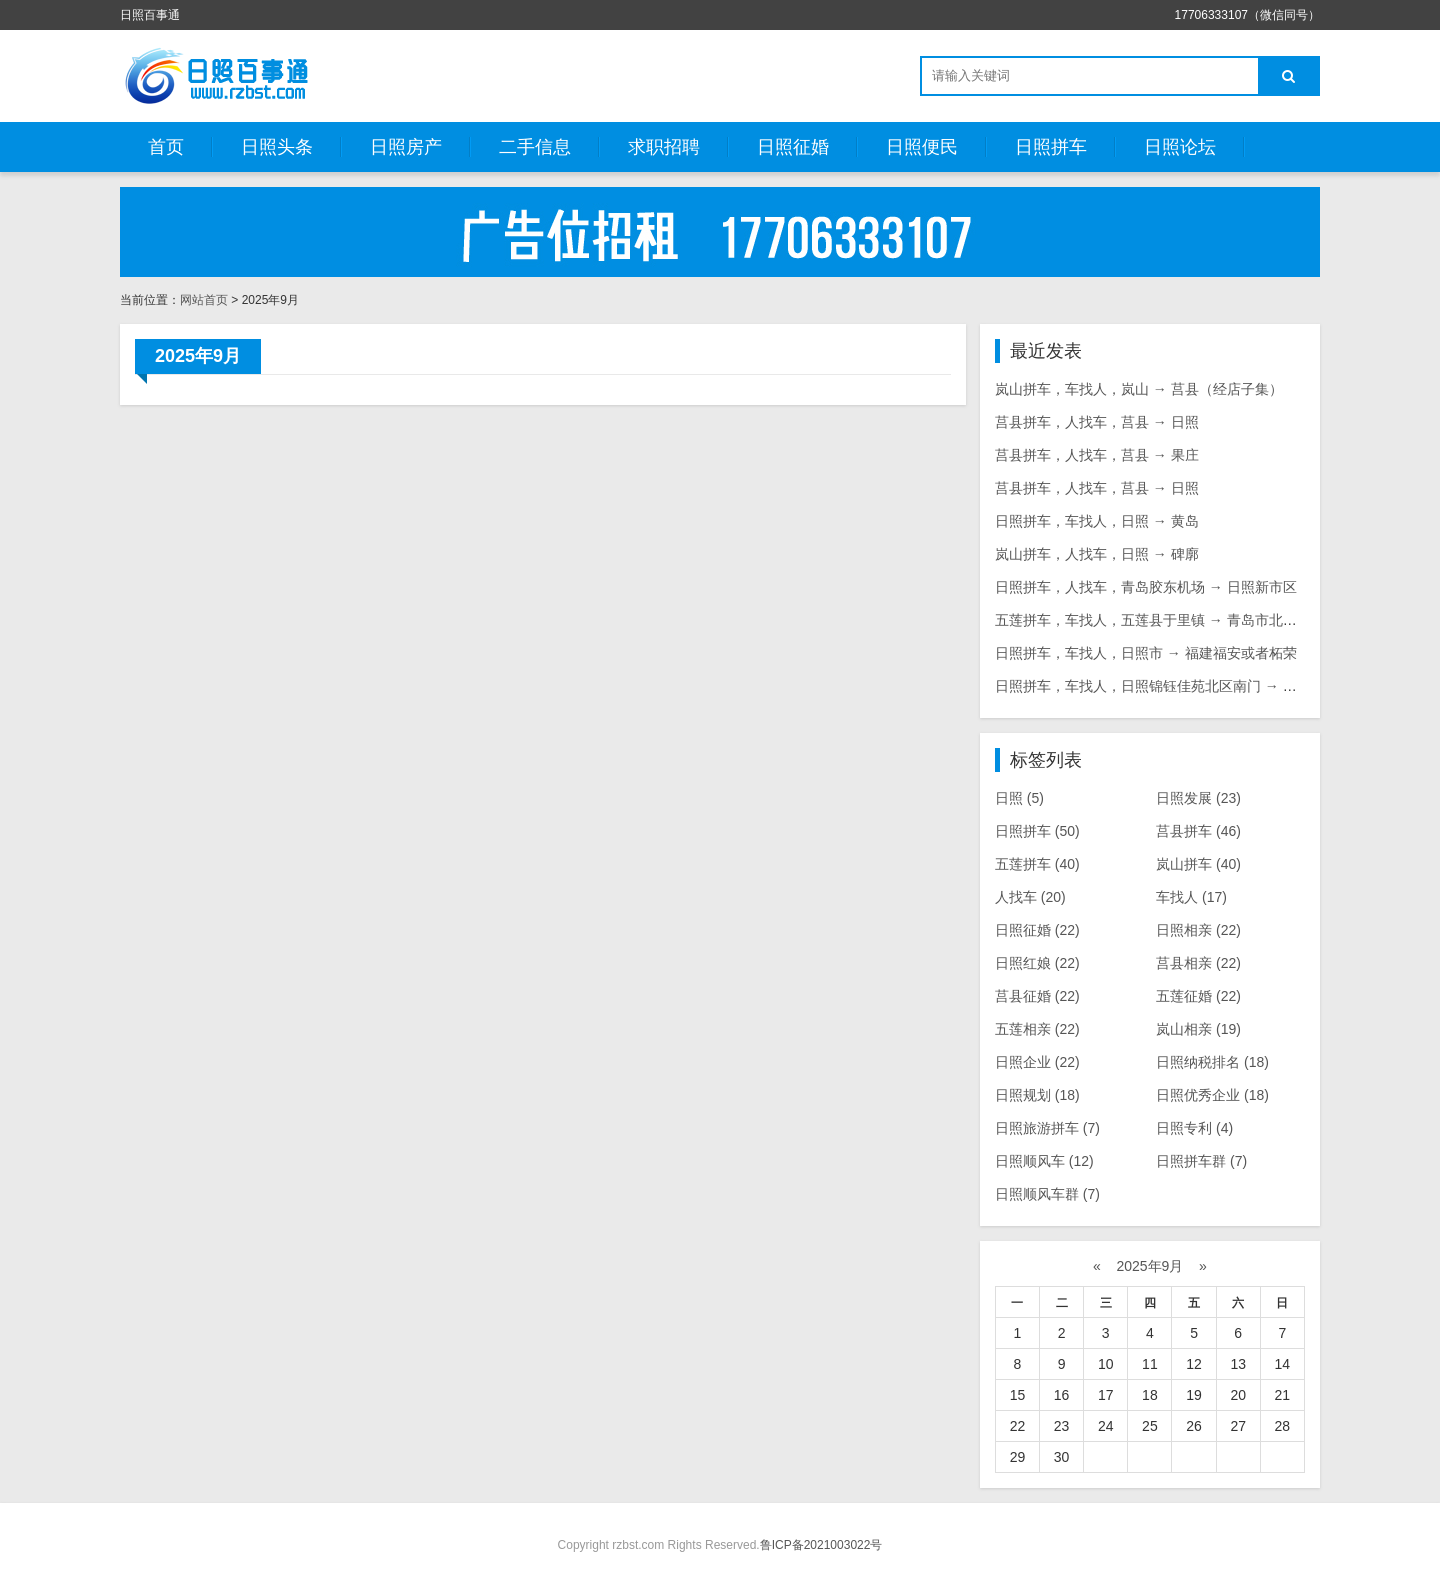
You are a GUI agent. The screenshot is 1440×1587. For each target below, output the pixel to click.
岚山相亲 (1198, 1029)
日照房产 (406, 147)
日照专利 (1194, 1128)
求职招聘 (664, 147)
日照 (1019, 798)
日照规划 (1037, 1095)
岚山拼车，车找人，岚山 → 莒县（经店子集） (1139, 389)
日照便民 (922, 147)
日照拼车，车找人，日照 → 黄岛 (1097, 521)
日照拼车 (1051, 147)
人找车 (1030, 897)
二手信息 (535, 147)
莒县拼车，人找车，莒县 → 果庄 (1097, 455)
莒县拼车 (1198, 831)
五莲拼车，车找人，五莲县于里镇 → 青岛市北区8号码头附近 (1185, 620)
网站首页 (204, 300)
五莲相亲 (1037, 1029)
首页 (166, 147)
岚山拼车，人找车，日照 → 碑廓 (1097, 554)
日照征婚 (793, 147)
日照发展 (1198, 798)
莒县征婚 (1037, 996)
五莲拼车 (1037, 864)
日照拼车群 (1201, 1161)
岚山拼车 (1198, 864)
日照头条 (277, 147)
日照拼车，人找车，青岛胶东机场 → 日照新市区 (1146, 587)
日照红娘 (1037, 963)
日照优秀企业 (1212, 1095)
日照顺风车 (1044, 1161)
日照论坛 (1180, 147)
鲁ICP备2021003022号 (821, 1545)
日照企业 (1037, 1062)
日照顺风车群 (1047, 1194)
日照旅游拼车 (1047, 1128)
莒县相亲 (1198, 963)
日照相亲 (1198, 930)
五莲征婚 (1198, 996)
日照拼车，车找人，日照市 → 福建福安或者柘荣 (1146, 653)
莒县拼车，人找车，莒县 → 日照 (1097, 422)
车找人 (1191, 897)
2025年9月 (1150, 1266)
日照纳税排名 (1212, 1062)
